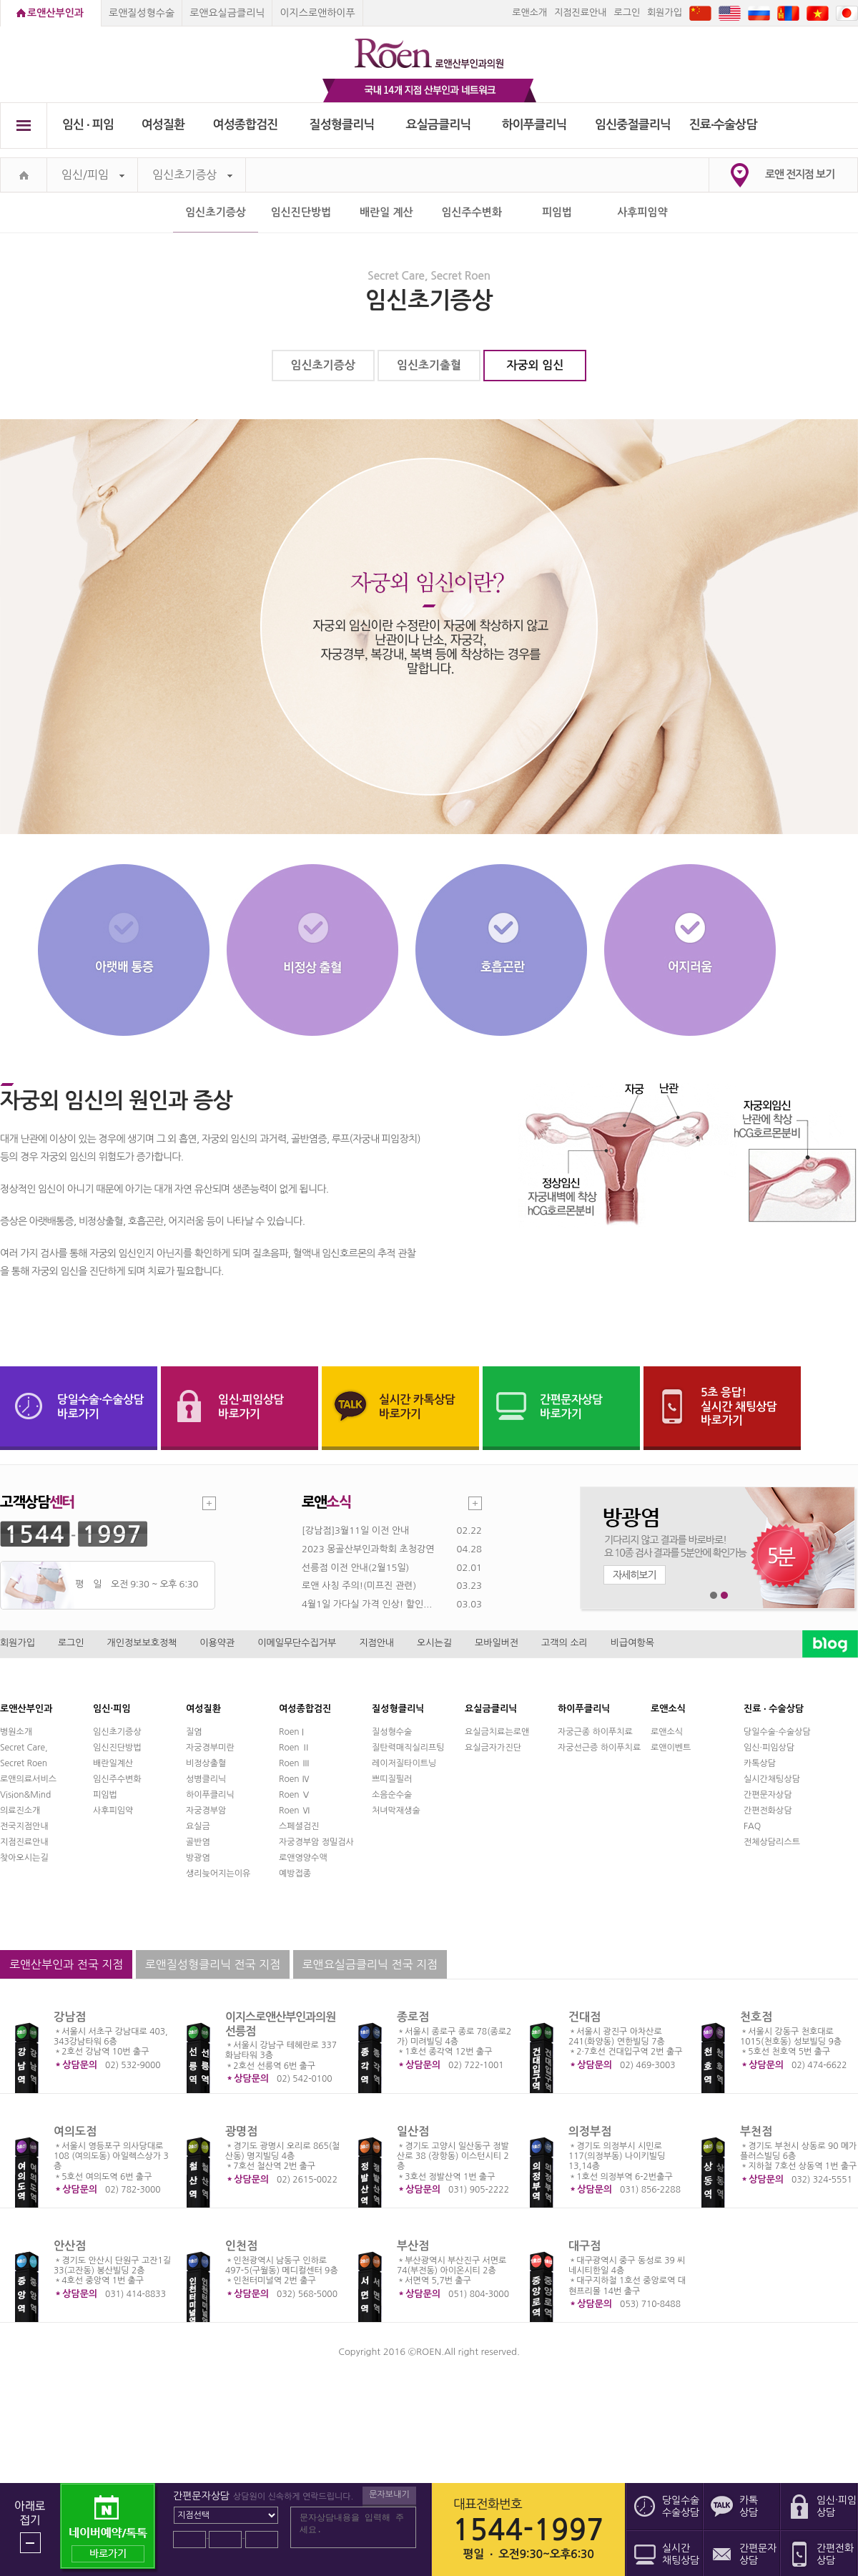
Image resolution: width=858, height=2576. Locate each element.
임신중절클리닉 (633, 125)
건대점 (584, 2017)
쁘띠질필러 (392, 1779)
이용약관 (217, 1642)
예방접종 (295, 1873)
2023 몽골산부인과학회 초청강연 (368, 1549)
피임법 (557, 212)
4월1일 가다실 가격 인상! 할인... (367, 1604)
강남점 (70, 2017)
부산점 (413, 2245)
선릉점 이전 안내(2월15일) (355, 1567)
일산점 (413, 2131)
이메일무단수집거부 (296, 1642)
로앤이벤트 (671, 1747)
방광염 (198, 1857)
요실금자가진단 (493, 1747)
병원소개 (16, 1732)
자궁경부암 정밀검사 (316, 1842)
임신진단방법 (301, 212)
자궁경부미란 (210, 1747)
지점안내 (376, 1642)
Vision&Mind (25, 1795)
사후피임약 (642, 212)
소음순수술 (392, 1795)
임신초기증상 (192, 175)
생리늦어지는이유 (218, 1873)
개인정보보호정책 (142, 1642)
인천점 (241, 2245)
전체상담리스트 (772, 1842)
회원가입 (664, 12)
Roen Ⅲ (294, 1763)
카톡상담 (760, 1763)
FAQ (752, 1826)
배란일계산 (113, 1763)
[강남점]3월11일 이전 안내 (355, 1530)
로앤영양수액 (303, 1857)
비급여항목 (632, 1642)
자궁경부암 (206, 1810)
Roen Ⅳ (294, 1779)
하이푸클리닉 (534, 125)
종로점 (413, 2017)
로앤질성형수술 (141, 13)
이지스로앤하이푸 (317, 13)
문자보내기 (389, 2494)
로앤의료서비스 (28, 1779)
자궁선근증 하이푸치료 (599, 1747)
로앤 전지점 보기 (799, 174)
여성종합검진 (245, 125)
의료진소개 (20, 1810)
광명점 (241, 2131)
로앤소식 (667, 1732)
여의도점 (75, 2131)
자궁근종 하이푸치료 (595, 1732)
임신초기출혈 (429, 365)
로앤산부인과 (55, 13)
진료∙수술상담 (723, 125)
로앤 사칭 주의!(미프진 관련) (359, 1585)
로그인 (626, 12)
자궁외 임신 (535, 365)
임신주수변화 (471, 212)
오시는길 (434, 1642)
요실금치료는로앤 (497, 1732)
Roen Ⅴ (294, 1795)
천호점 (756, 2017)
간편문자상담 (768, 1795)
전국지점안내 (24, 1826)
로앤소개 (529, 12)
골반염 (198, 1842)
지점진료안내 (580, 12)
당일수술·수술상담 (777, 1732)
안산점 (70, 2245)
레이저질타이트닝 (404, 1763)
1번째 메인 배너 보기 (714, 1596)
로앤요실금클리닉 (227, 13)
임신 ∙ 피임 (88, 125)
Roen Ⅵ (294, 1810)
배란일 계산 (386, 212)
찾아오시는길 (24, 1857)
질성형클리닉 (342, 125)
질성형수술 (392, 1732)
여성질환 (163, 125)
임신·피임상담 (769, 1747)
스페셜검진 (299, 1826)
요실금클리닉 (438, 125)
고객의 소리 (564, 1642)
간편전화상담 (768, 1810)
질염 (194, 1732)
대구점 (584, 2245)
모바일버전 (496, 1642)
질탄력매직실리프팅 (408, 1747)
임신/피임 (92, 175)
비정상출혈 (206, 1763)
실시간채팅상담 (772, 1779)
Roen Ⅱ (294, 1747)
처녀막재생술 (396, 1810)
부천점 (756, 2131)
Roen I (291, 1732)
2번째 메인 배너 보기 (725, 1596)
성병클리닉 (206, 1779)
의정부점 (589, 2131)
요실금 (198, 1826)
